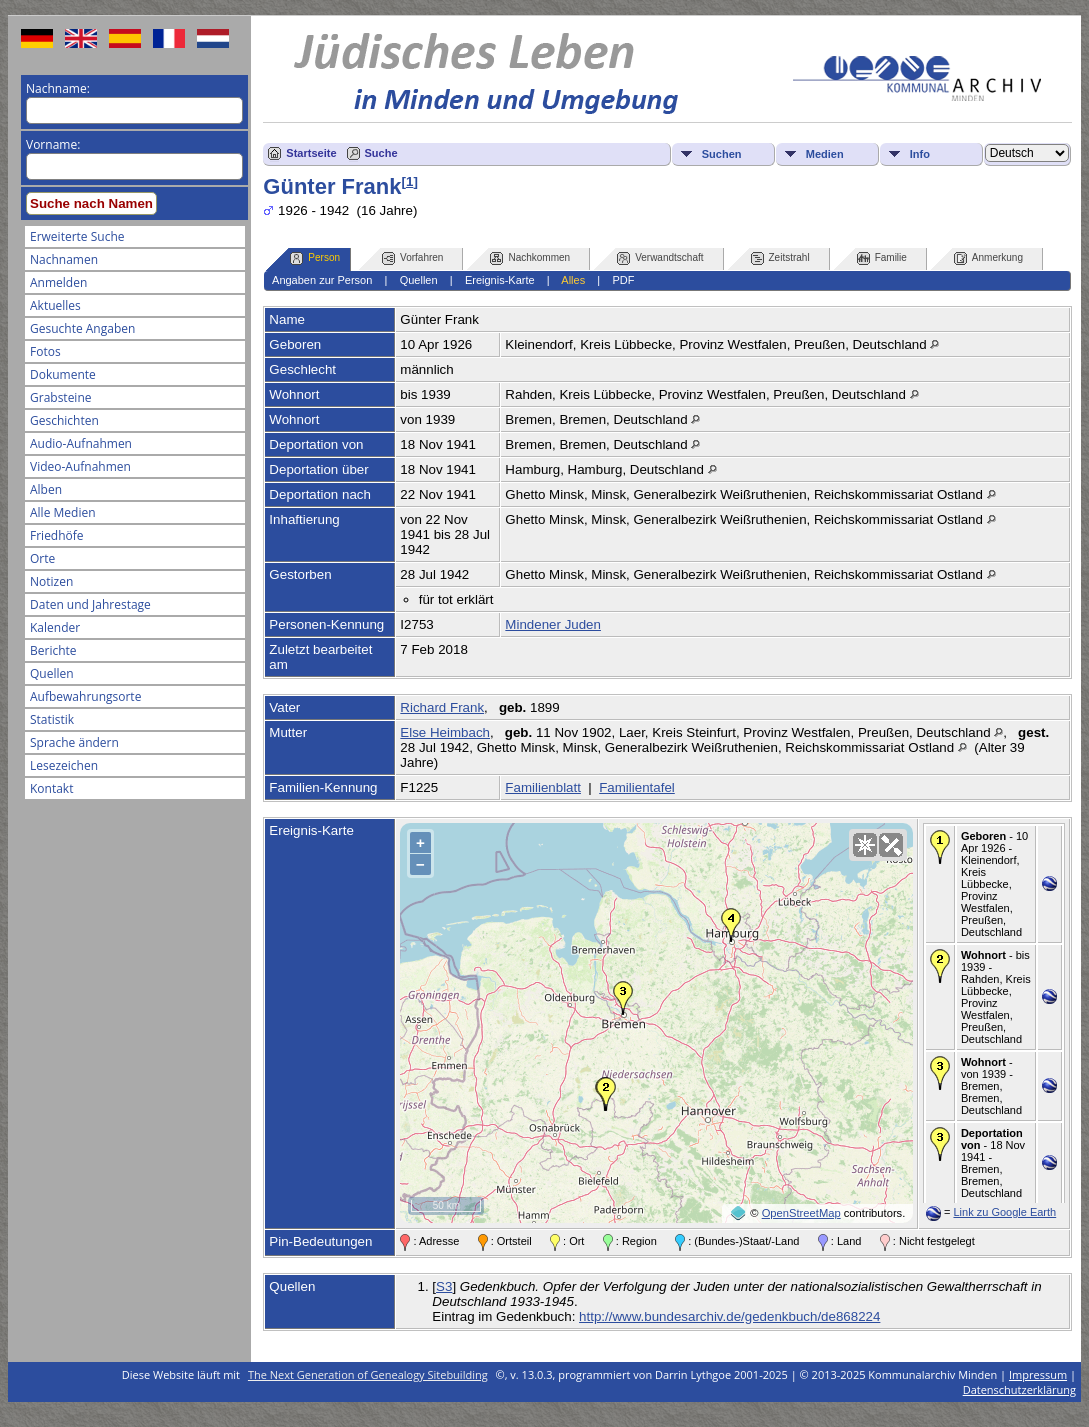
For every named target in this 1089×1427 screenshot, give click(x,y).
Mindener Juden (553, 624)
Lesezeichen (64, 765)
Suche (381, 153)
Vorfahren (412, 258)
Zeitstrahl (780, 258)
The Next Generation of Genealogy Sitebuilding (368, 1374)
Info (920, 154)
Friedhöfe (57, 535)
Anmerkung (988, 258)
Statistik (52, 719)
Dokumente (63, 374)
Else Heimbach (445, 732)
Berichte (53, 650)
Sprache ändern (74, 742)
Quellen (52, 673)
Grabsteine (61, 397)
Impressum (1038, 1374)
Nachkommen (530, 258)
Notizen (51, 581)
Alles (573, 280)
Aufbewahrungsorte (85, 696)
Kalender (55, 627)
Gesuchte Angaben (82, 328)
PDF (623, 280)
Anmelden (58, 282)
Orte (42, 558)
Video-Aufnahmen (80, 466)
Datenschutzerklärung (1019, 1389)
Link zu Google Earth (1004, 1212)
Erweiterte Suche (77, 236)
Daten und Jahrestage (90, 604)
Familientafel (637, 787)
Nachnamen (64, 259)
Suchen (722, 154)
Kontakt (51, 788)
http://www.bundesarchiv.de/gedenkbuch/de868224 (729, 1316)
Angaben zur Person (322, 280)
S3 (444, 1286)
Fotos (45, 351)
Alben (46, 489)
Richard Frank (442, 707)
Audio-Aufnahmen (81, 443)
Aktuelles (55, 305)
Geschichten (64, 420)
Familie (882, 258)
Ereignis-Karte (500, 280)
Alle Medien (63, 512)
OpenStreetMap (801, 1213)
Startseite (311, 153)
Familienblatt (543, 787)
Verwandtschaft (660, 258)
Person (315, 258)
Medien (825, 154)
